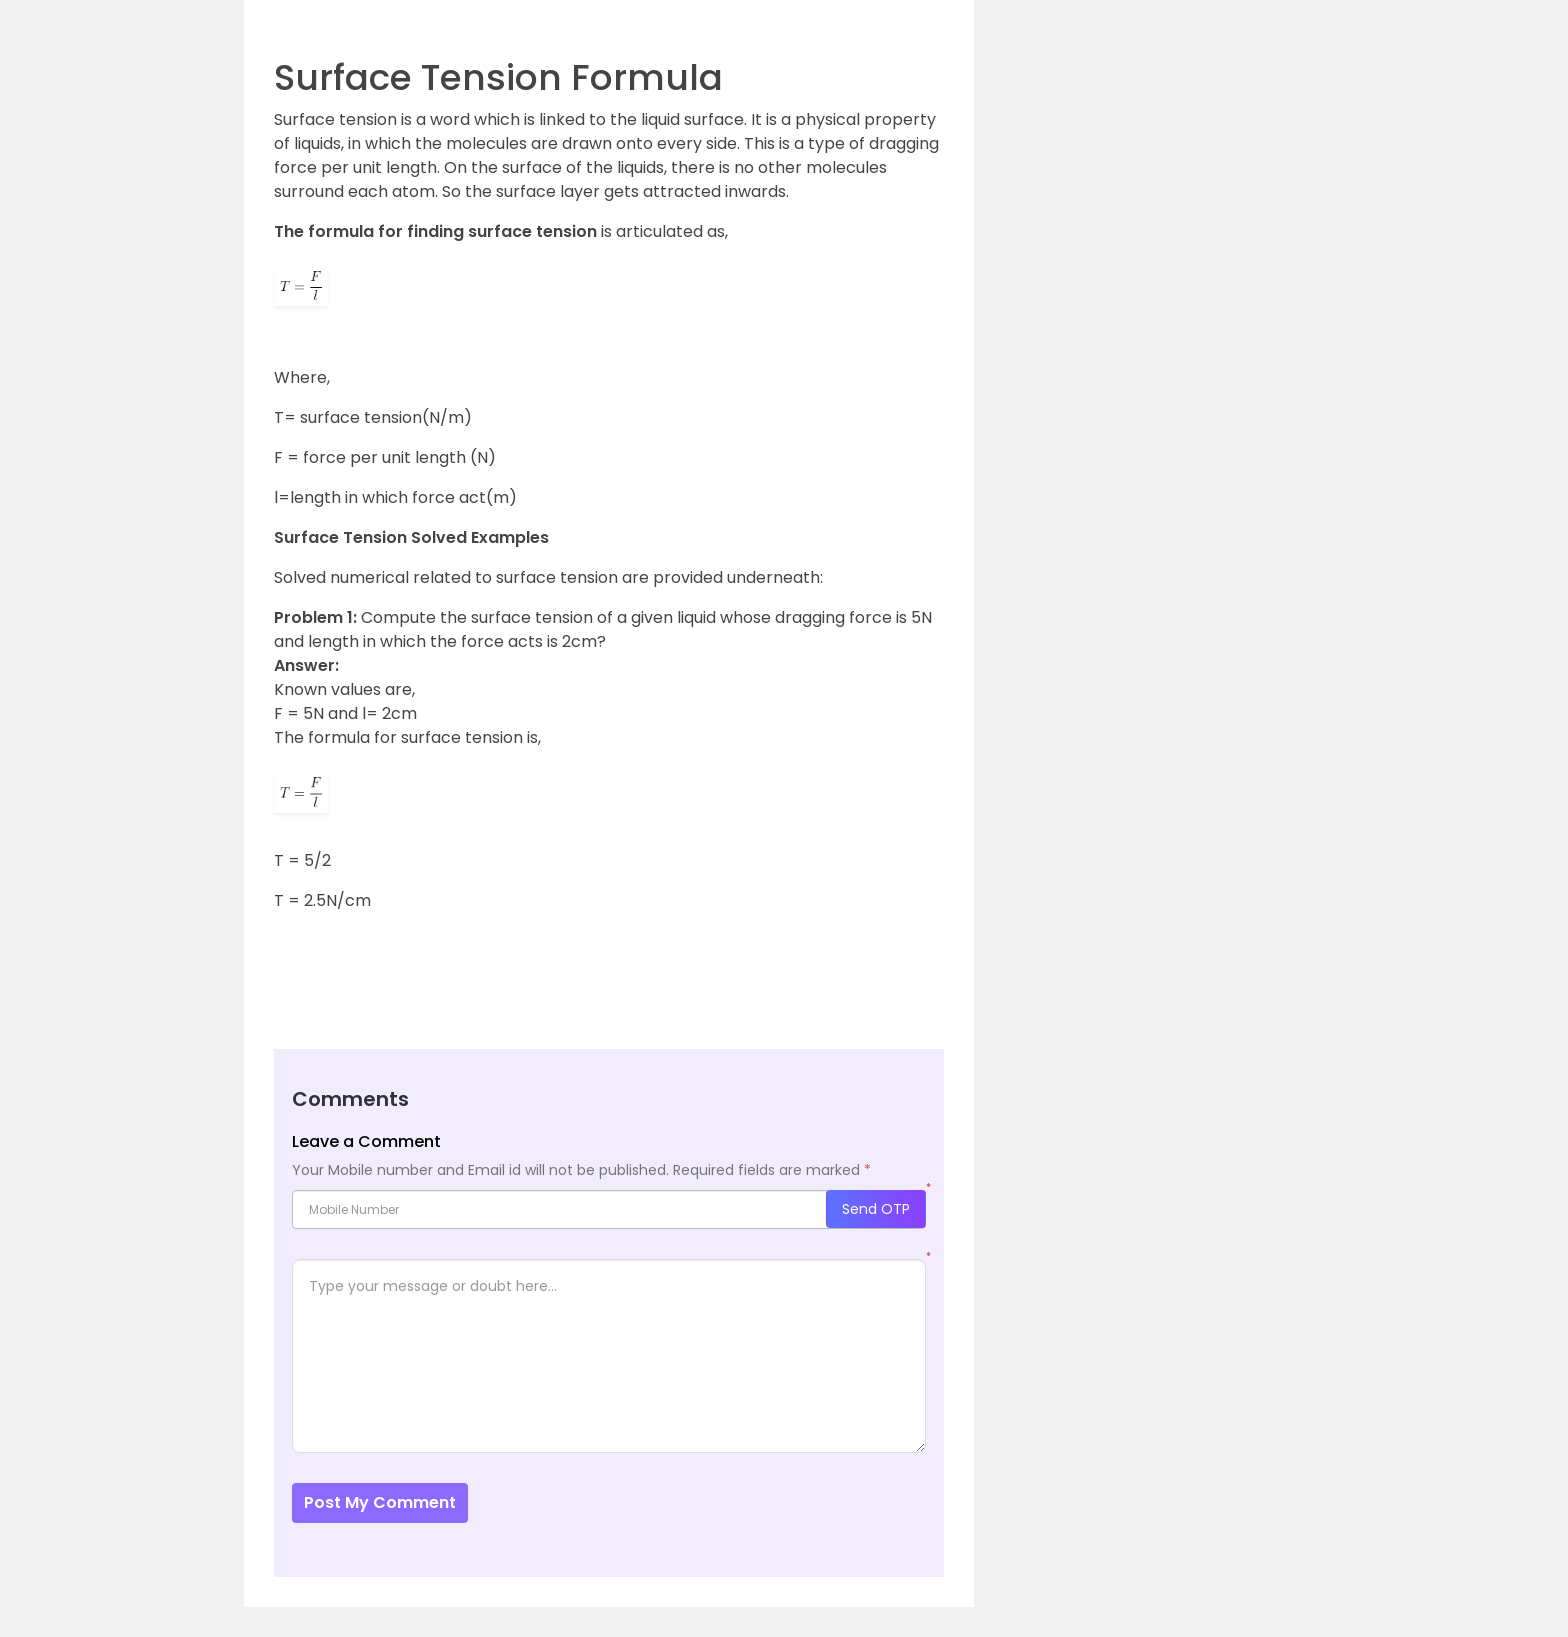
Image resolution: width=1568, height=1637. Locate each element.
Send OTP (876, 1209)
